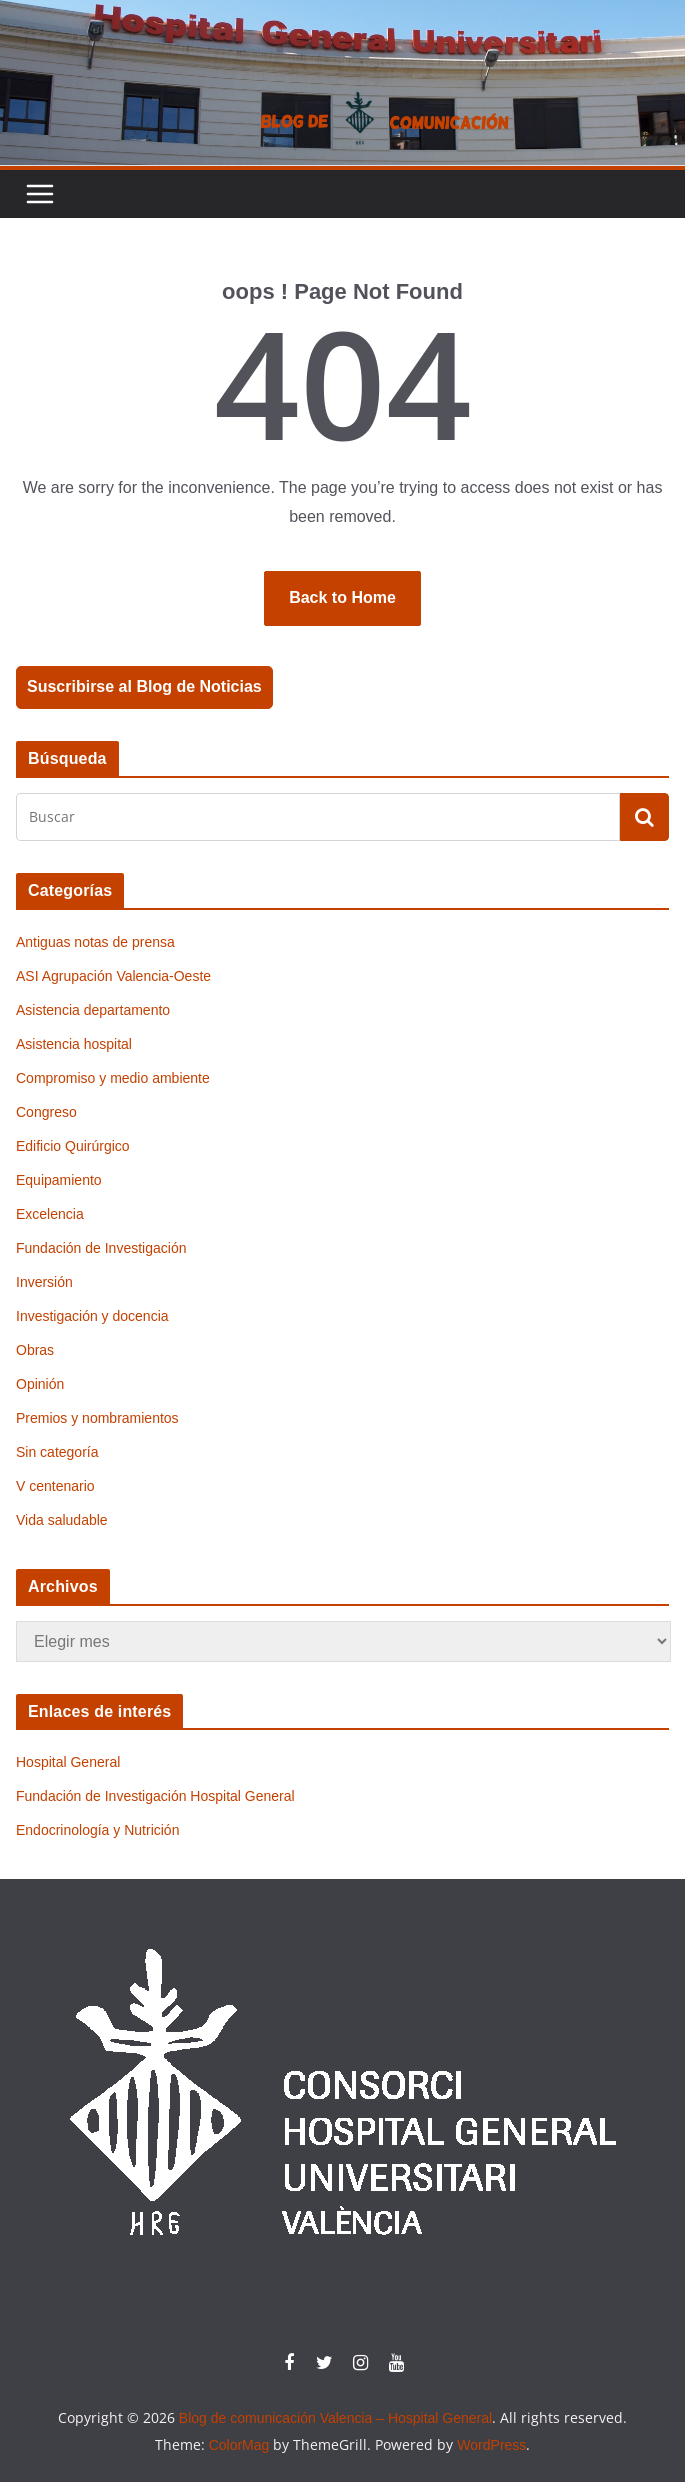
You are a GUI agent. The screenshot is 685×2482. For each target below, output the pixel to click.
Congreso (46, 1112)
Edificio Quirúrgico (73, 1146)
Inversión (44, 1282)
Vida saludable (62, 1520)
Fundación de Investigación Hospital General (155, 1796)
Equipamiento (59, 1180)
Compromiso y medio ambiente (113, 1078)
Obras (35, 1350)
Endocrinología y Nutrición (97, 1830)
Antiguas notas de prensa (95, 942)
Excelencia (50, 1214)
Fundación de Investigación (101, 1248)
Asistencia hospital (74, 1044)
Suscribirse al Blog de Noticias (144, 686)
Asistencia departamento (93, 1010)
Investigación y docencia (92, 1316)
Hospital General (68, 1762)
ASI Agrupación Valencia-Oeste (113, 976)
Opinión (40, 1384)
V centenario (55, 1486)
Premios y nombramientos (97, 1418)
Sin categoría (57, 1452)
